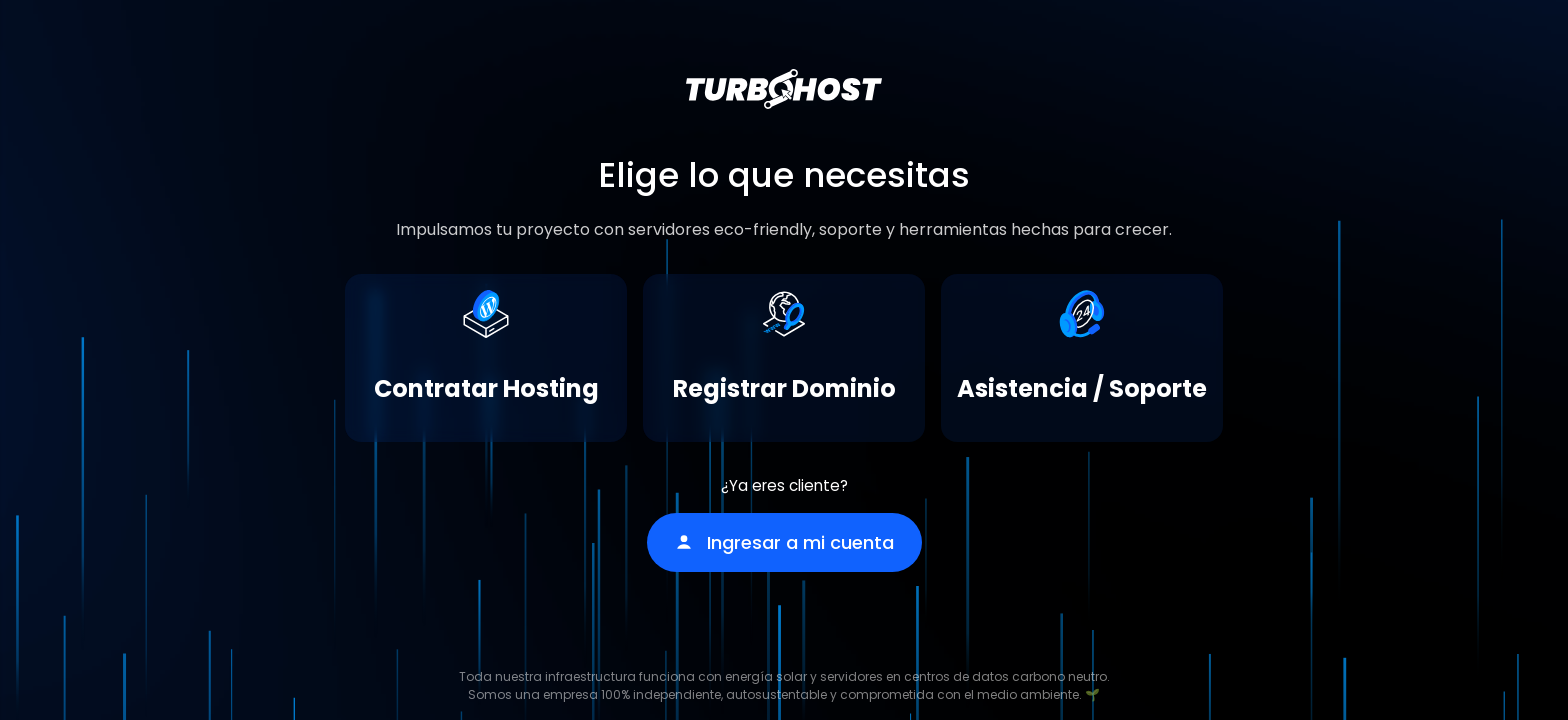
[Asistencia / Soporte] (1082, 358)
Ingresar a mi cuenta (784, 542)
